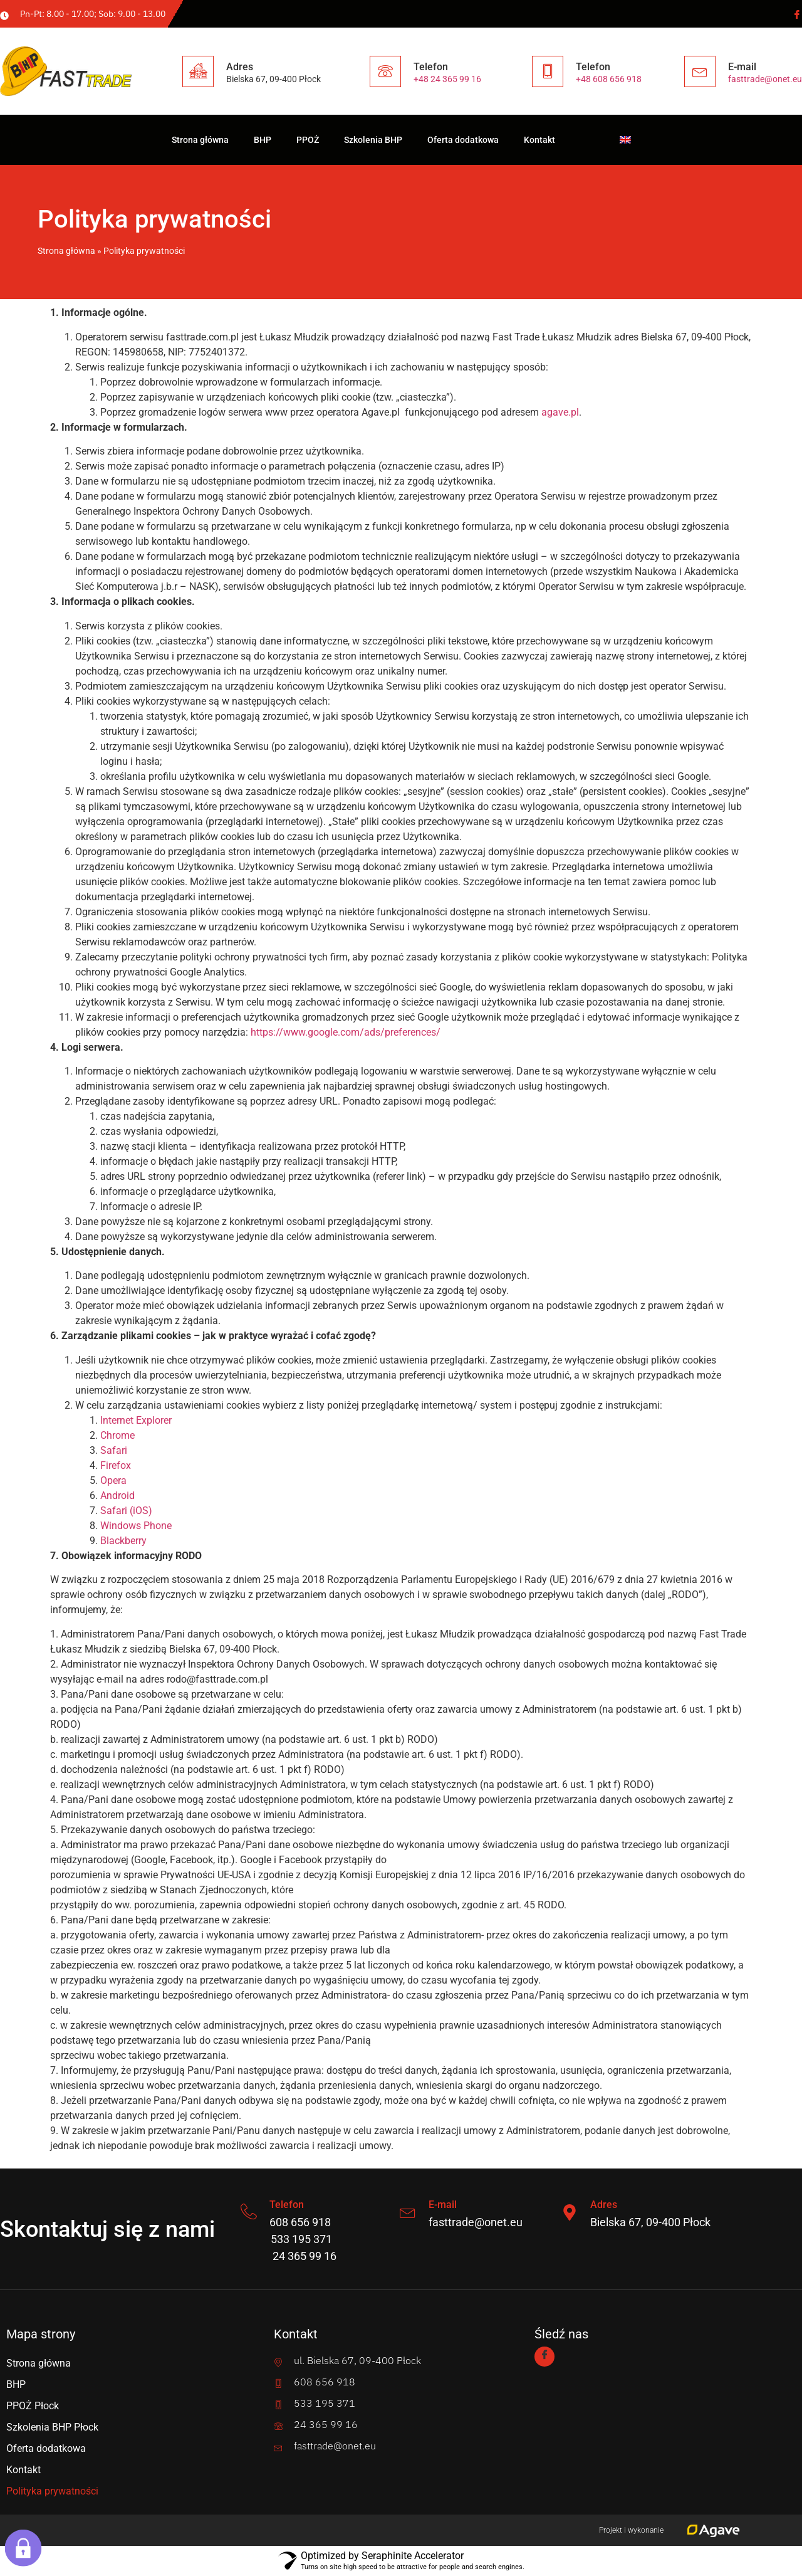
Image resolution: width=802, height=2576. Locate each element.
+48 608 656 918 (609, 79)
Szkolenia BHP (373, 140)
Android (117, 1495)
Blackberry (123, 1541)
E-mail (445, 2205)
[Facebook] (795, 14)
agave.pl (560, 412)
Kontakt (539, 140)
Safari (113, 1450)
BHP (262, 140)
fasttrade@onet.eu (765, 79)
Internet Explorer (136, 1420)
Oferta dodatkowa (463, 140)
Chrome (117, 1435)
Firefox (115, 1465)
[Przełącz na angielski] (625, 140)
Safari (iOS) (126, 1511)
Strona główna (200, 140)
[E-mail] (409, 2212)
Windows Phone (136, 1526)
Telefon (289, 2205)
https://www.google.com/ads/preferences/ (345, 1032)
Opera (113, 1480)
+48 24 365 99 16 (447, 79)
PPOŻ (307, 140)
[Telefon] (250, 2212)
